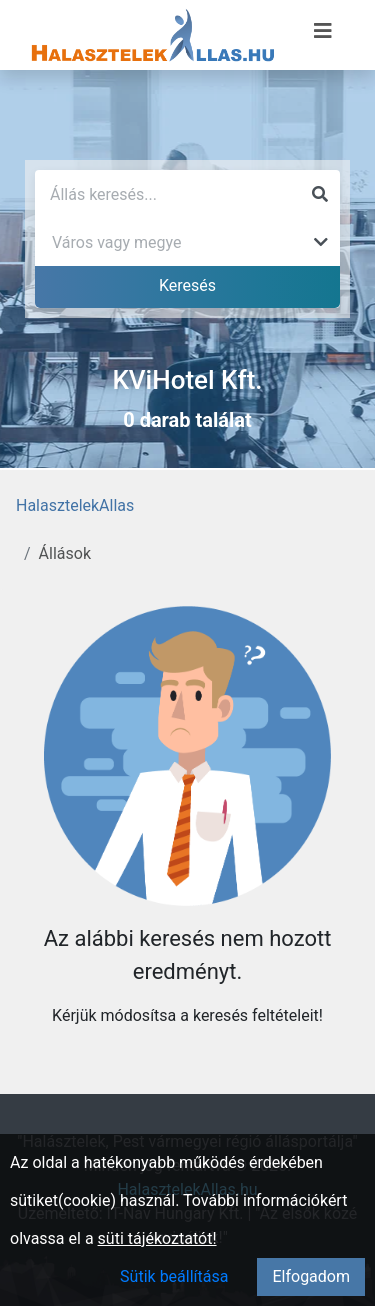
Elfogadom (311, 1276)
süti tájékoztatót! (157, 1238)
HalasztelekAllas (75, 505)
